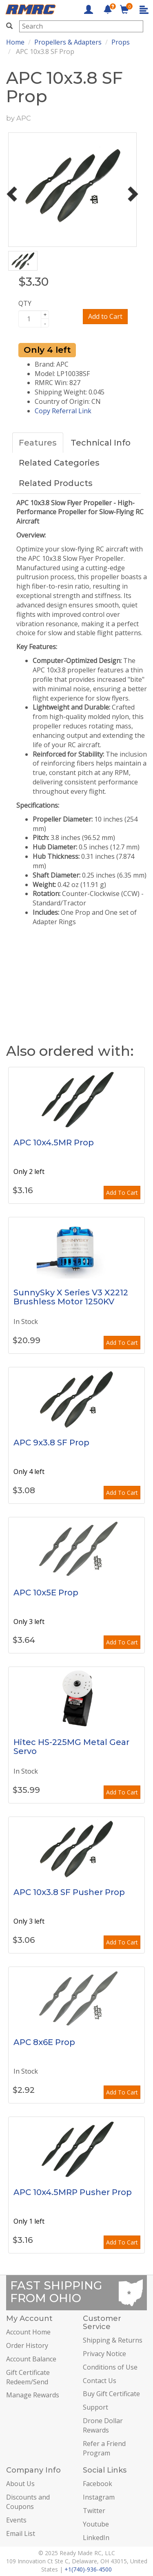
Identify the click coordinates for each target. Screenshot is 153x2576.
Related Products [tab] (56, 483)
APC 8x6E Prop (44, 2042)
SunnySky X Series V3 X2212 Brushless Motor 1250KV (70, 1297)
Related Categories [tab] (59, 463)
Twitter (94, 2510)
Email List (20, 2533)
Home (15, 42)
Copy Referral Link (63, 410)
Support (95, 2407)
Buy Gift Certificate (111, 2393)
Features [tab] (38, 443)
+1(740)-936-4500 (88, 2569)
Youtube (96, 2524)
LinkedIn (96, 2537)
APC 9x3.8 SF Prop (51, 1442)
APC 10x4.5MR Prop (53, 1142)
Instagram (99, 2497)
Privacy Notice (104, 2353)
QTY (24, 303)
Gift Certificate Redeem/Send (28, 2377)
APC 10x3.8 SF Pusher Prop (69, 1892)
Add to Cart (105, 316)
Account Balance (31, 2358)
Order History (27, 2345)
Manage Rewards (32, 2394)
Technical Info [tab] (101, 443)
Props (120, 42)
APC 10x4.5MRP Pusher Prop (72, 2192)
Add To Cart (122, 1192)
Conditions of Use (110, 2367)
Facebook (97, 2483)
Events (16, 2520)
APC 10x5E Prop (45, 1592)
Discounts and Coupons (28, 2502)
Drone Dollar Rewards (103, 2425)
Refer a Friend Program (104, 2448)
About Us (20, 2483)
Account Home (28, 2331)
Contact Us (99, 2380)
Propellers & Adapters (68, 42)
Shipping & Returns (112, 2340)
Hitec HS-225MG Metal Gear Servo (71, 1746)
